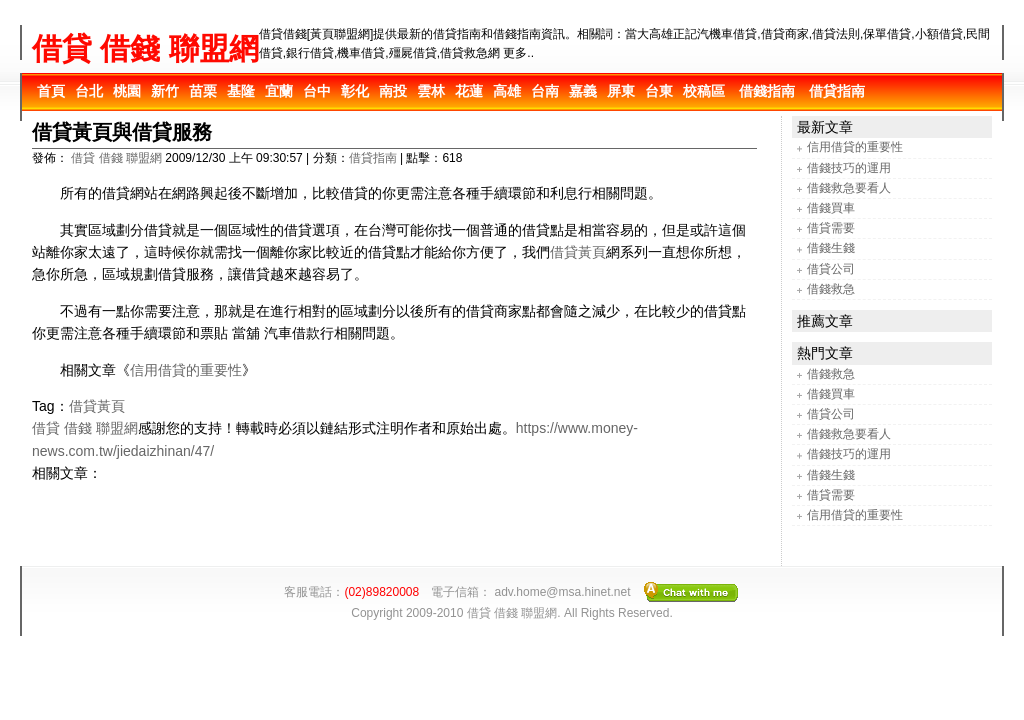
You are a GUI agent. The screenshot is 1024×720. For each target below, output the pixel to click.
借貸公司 (831, 269)
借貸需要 (831, 228)
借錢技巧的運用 (849, 168)
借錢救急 (831, 289)
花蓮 (469, 91)
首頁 (51, 91)
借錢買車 (831, 208)
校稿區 (704, 91)
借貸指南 (837, 91)
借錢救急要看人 (849, 188)
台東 (659, 91)
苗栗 (203, 91)
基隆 (241, 91)
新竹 (165, 91)
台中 (317, 91)
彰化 (355, 91)
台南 (545, 91)
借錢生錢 (831, 248)
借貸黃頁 (578, 252)
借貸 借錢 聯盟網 (145, 48)
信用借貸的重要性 (186, 370)
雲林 (431, 91)
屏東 (621, 91)
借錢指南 (767, 91)
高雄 (507, 91)
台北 (89, 91)
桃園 (127, 91)
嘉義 (583, 91)
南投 (393, 91)
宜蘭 (279, 91)
